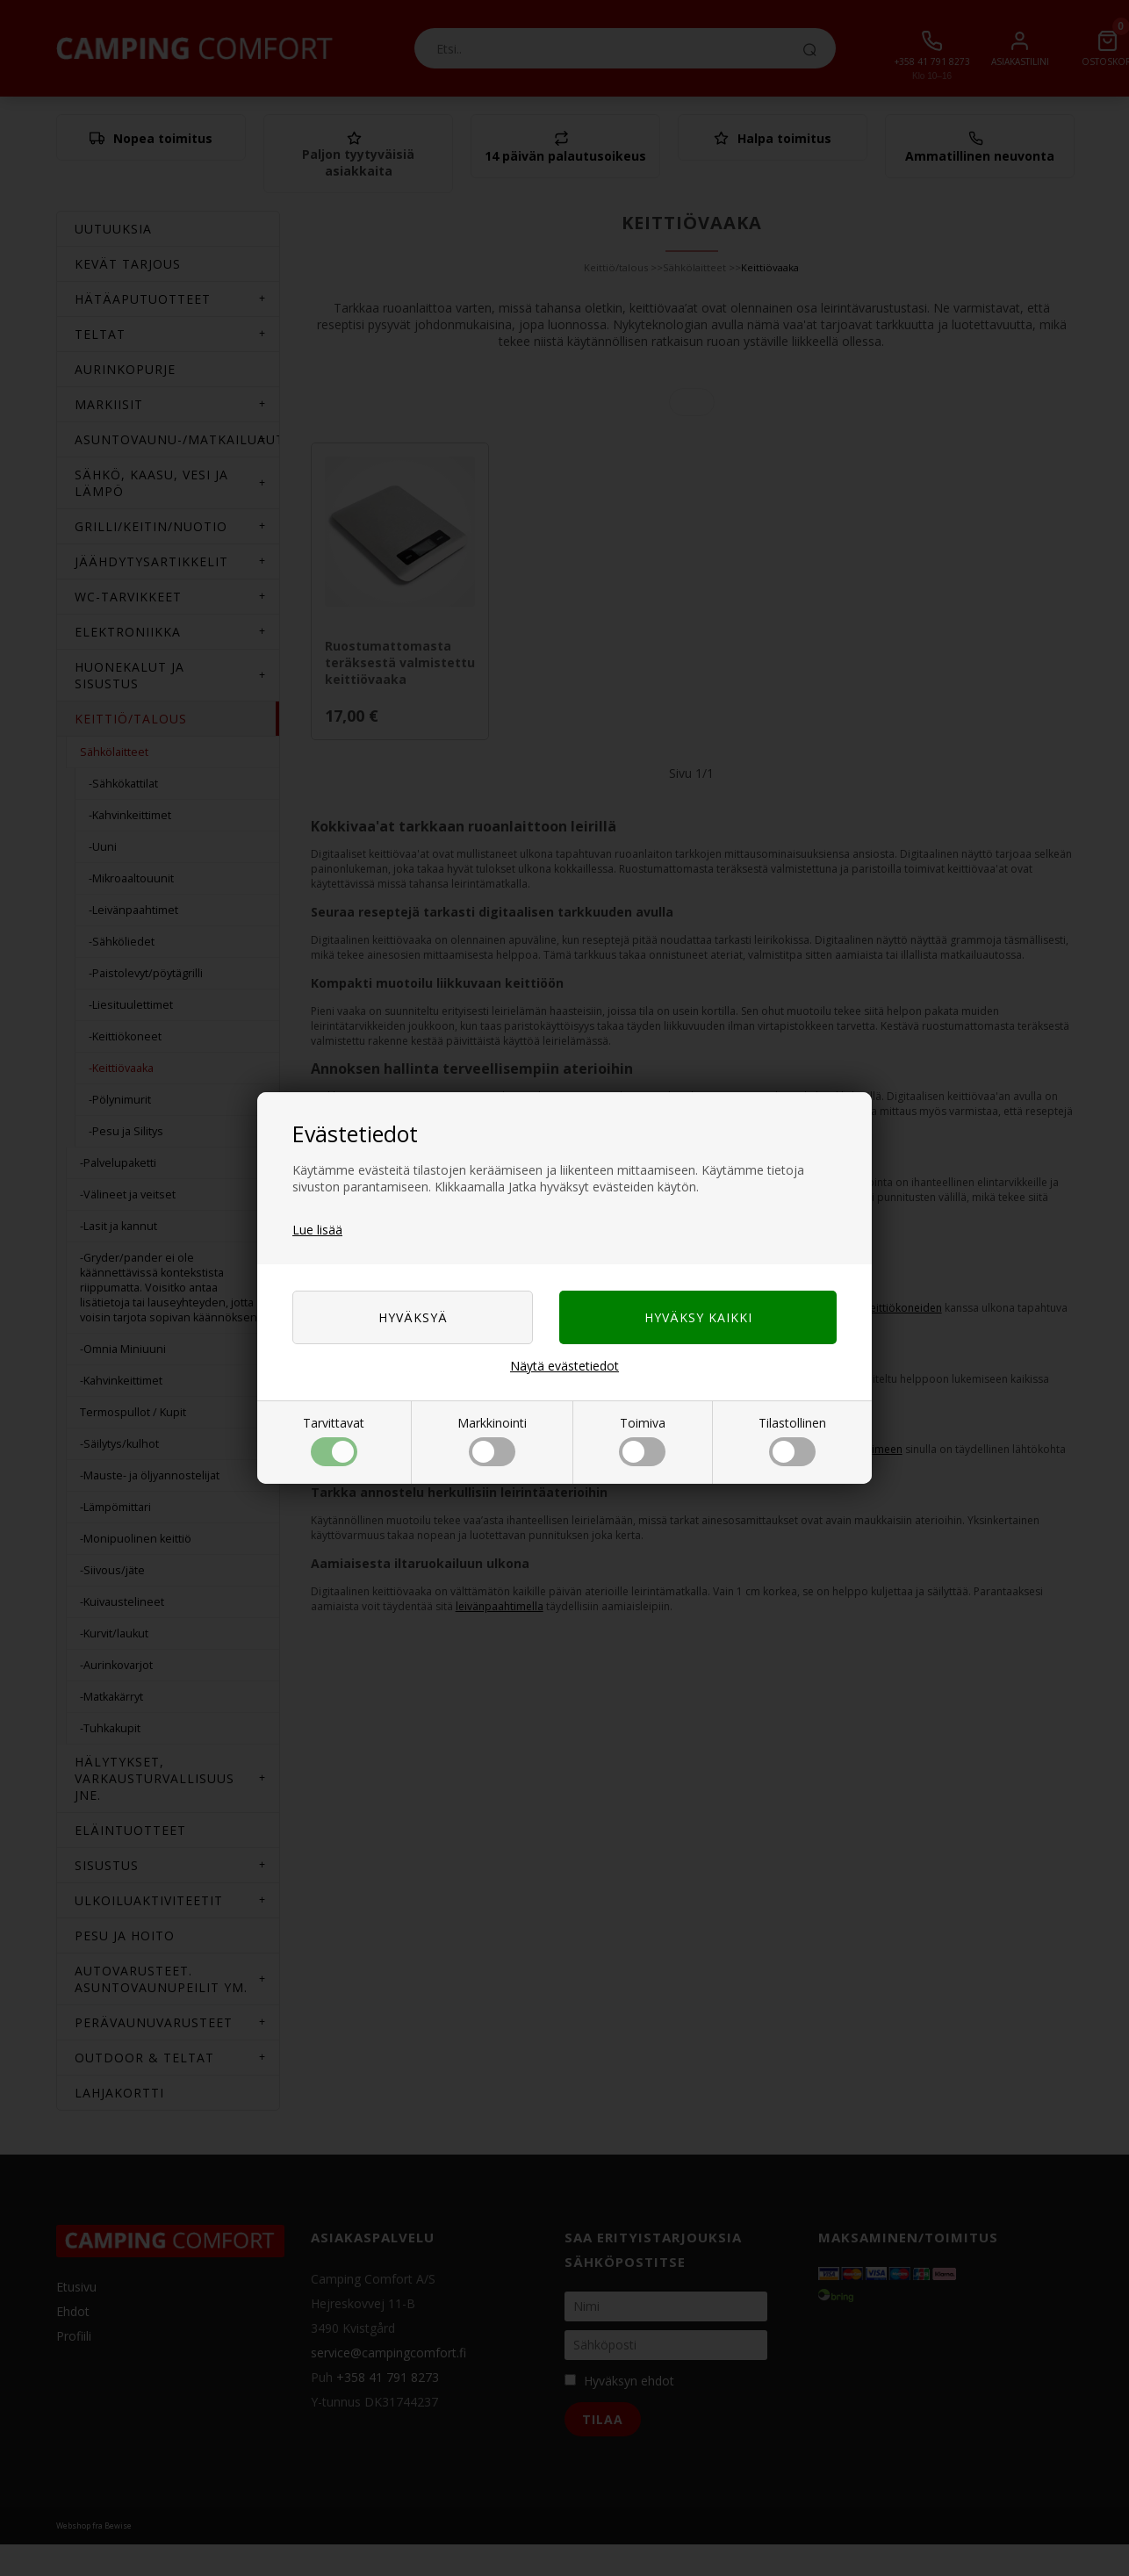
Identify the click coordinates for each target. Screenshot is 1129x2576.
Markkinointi (492, 1440)
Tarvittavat (333, 1440)
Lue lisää (317, 1229)
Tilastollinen (792, 1440)
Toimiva (642, 1440)
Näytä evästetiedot (564, 1365)
